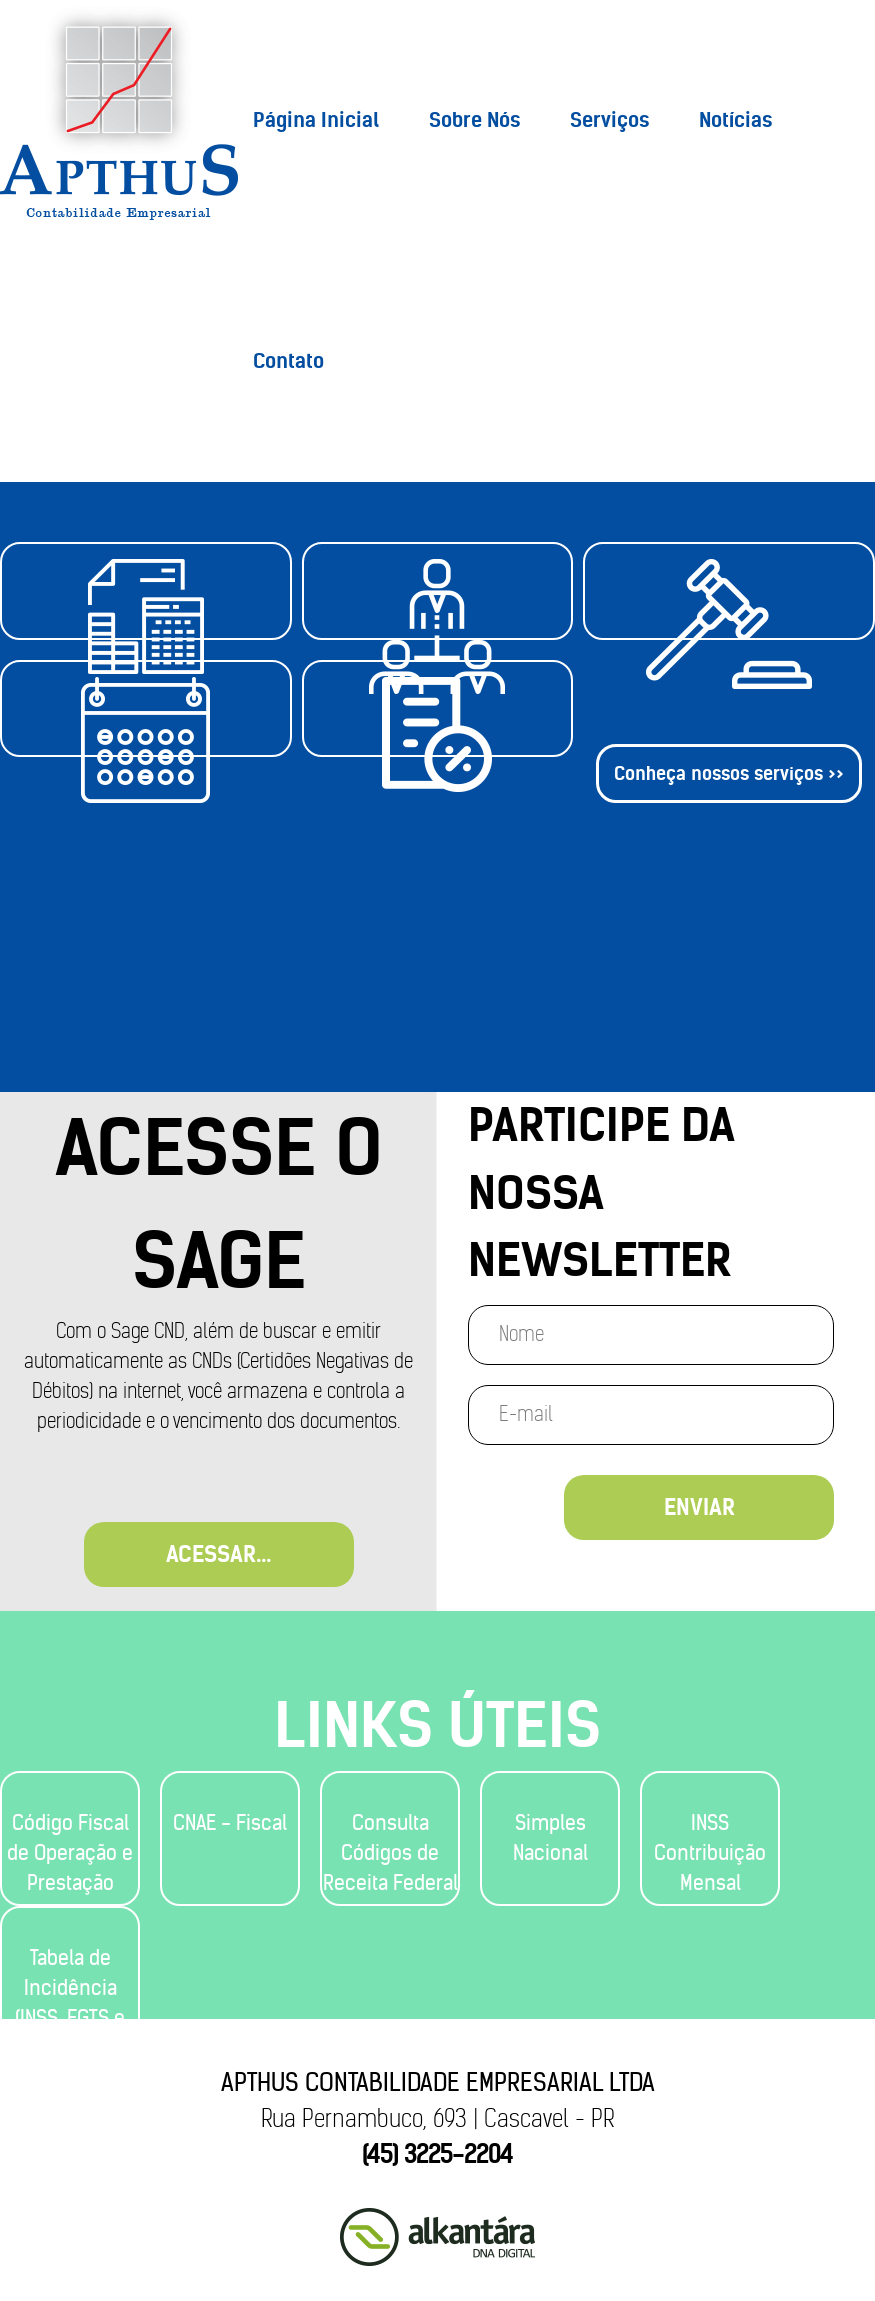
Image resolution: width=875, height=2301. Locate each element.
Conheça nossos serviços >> (729, 903)
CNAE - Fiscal (230, 1822)
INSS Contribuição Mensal (710, 1852)
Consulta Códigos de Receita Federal (390, 1852)
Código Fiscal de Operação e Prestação (70, 1852)
